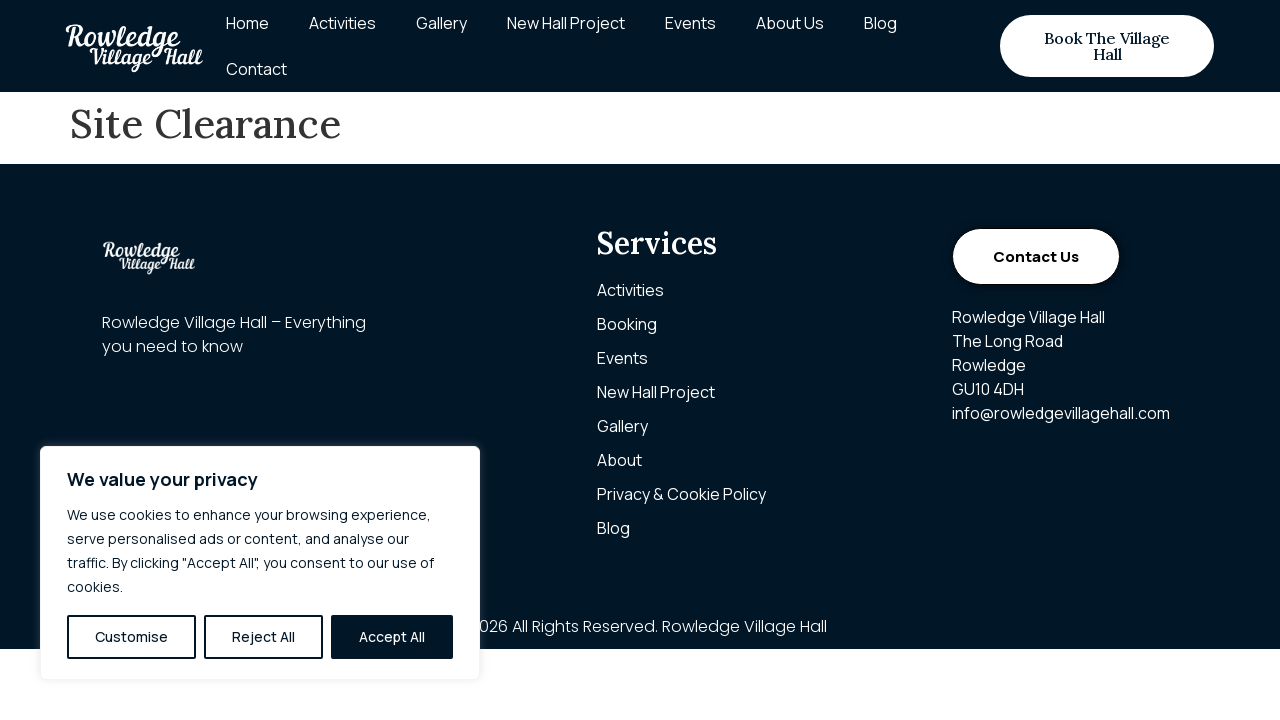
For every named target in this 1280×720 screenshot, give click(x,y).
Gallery (441, 23)
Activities (342, 23)
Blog (880, 23)
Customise (131, 636)
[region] (260, 563)
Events (690, 23)
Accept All (392, 636)
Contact (256, 69)
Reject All (263, 636)
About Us (790, 23)
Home (247, 23)
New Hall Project (566, 23)
